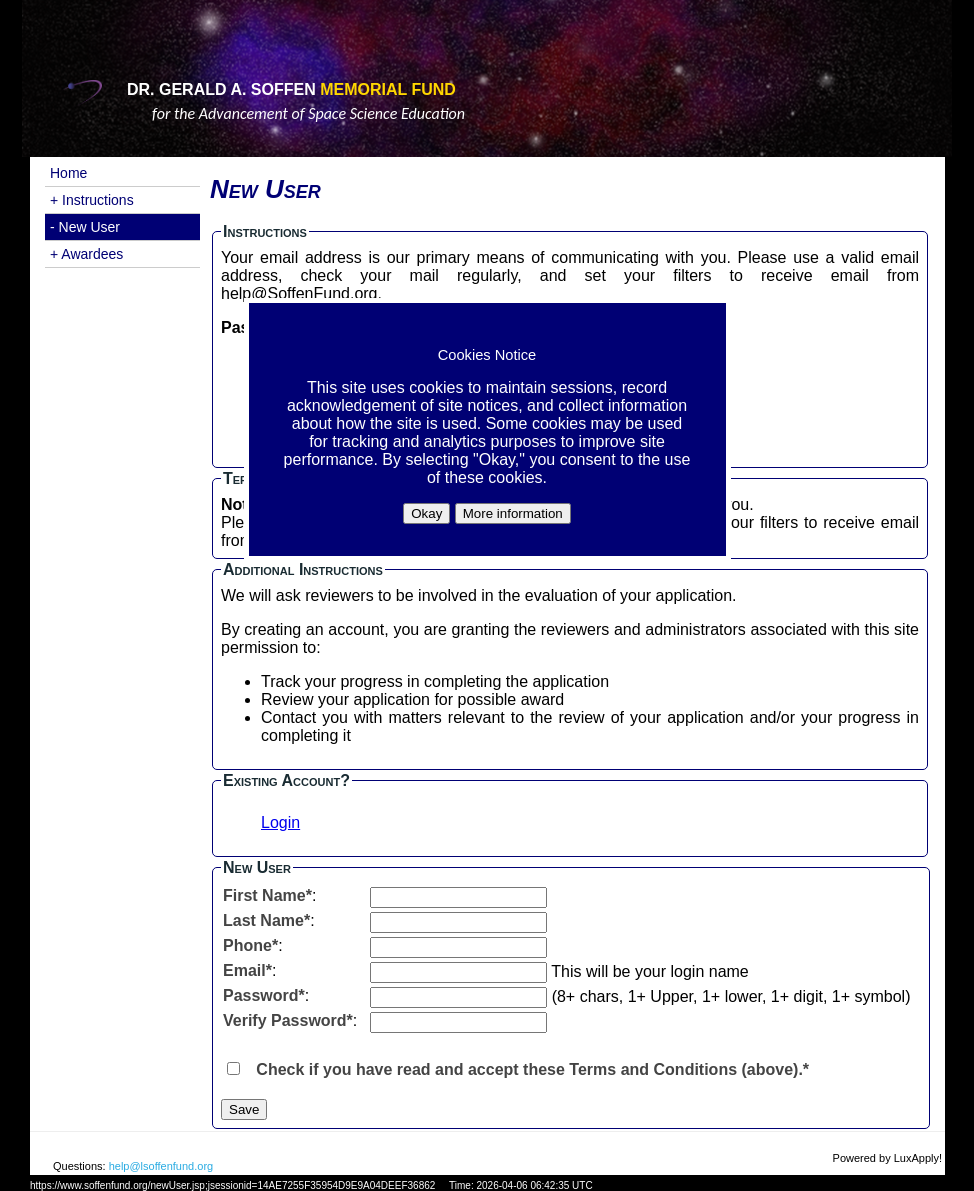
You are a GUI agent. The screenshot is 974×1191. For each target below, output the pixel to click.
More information (513, 513)
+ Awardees (86, 254)
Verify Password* (288, 1020)
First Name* (267, 895)
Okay (426, 513)
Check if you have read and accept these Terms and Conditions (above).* (532, 1069)
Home (68, 173)
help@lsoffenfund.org (161, 1166)
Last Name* (266, 920)
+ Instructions (92, 200)
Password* (264, 995)
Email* (247, 970)
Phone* (250, 945)
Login (280, 822)
